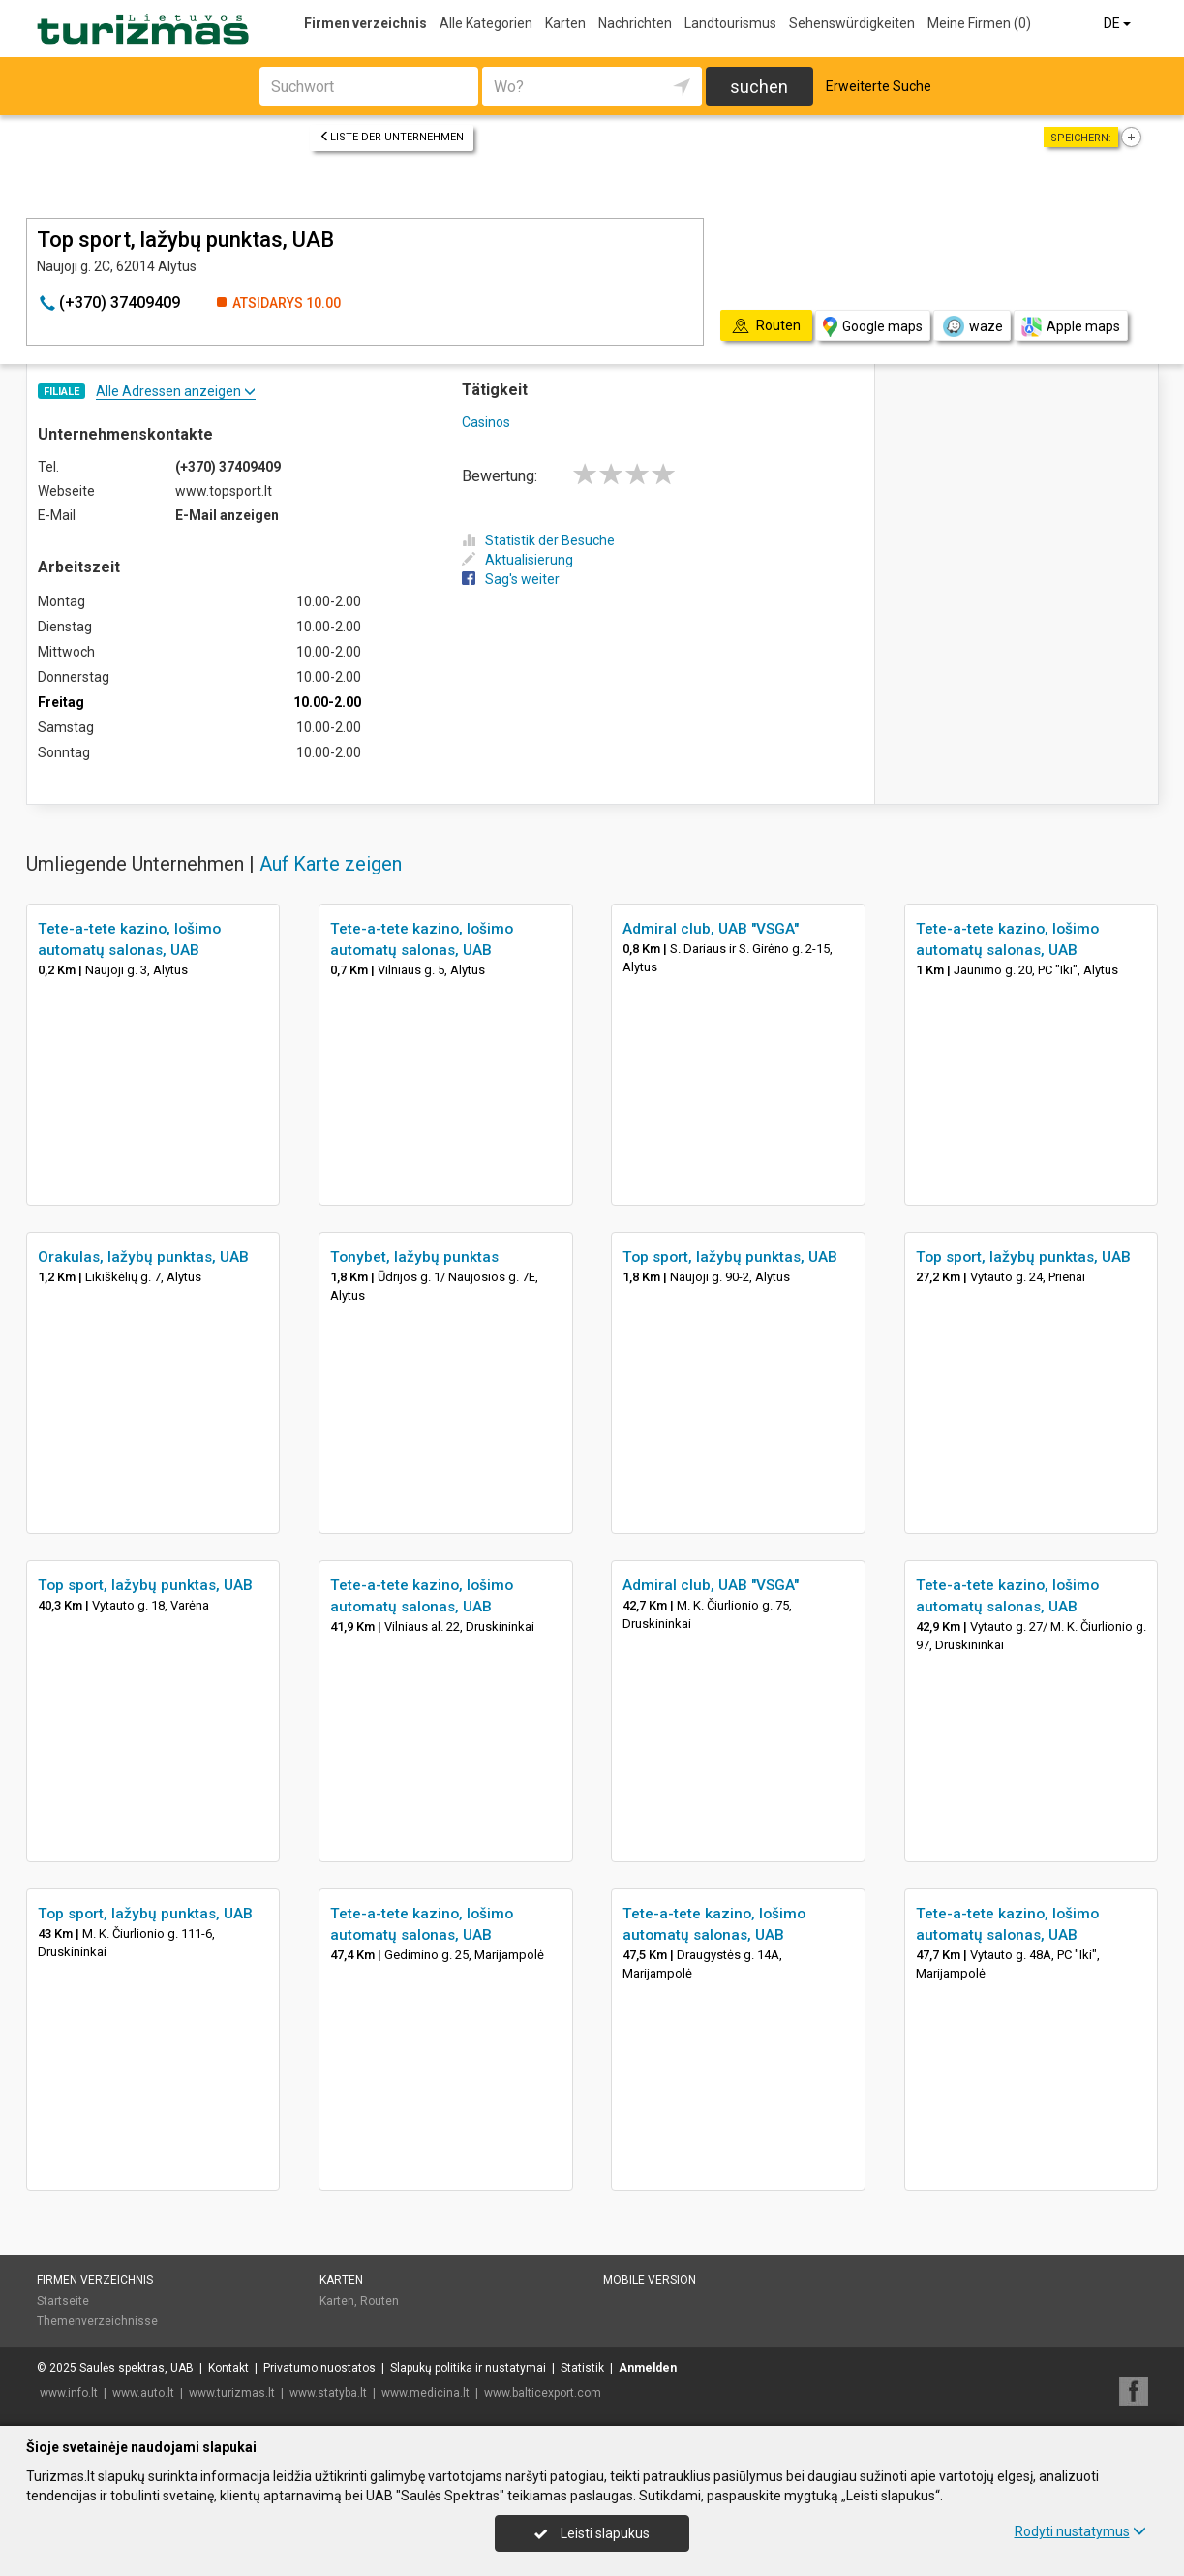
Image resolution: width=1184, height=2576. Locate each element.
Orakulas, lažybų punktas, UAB (143, 1257)
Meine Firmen (979, 23)
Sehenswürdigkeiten (852, 23)
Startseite (63, 2301)
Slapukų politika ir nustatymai (468, 2368)
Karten (565, 23)
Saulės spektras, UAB (136, 2368)
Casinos (486, 422)
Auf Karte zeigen (330, 863)
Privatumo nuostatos (319, 2368)
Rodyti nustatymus (1080, 2531)
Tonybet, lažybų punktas (414, 1257)
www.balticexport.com (542, 2393)
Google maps (873, 327)
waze (972, 326)
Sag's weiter (511, 579)
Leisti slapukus (591, 2533)
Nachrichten (635, 23)
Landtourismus (730, 23)
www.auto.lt (143, 2393)
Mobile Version (649, 2279)
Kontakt (228, 2368)
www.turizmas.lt (232, 2393)
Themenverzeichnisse (97, 2321)
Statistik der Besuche (538, 540)
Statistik (582, 2368)
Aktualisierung (517, 559)
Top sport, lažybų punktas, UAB (729, 1257)
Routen (379, 2301)
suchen (759, 87)
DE (1119, 23)
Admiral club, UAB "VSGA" (710, 928)
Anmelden (648, 2368)
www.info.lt (69, 2393)
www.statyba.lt (328, 2393)
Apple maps (1070, 327)
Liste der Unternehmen (391, 137)
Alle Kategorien (486, 23)
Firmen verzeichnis (365, 23)
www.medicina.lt (425, 2393)
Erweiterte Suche (878, 86)
